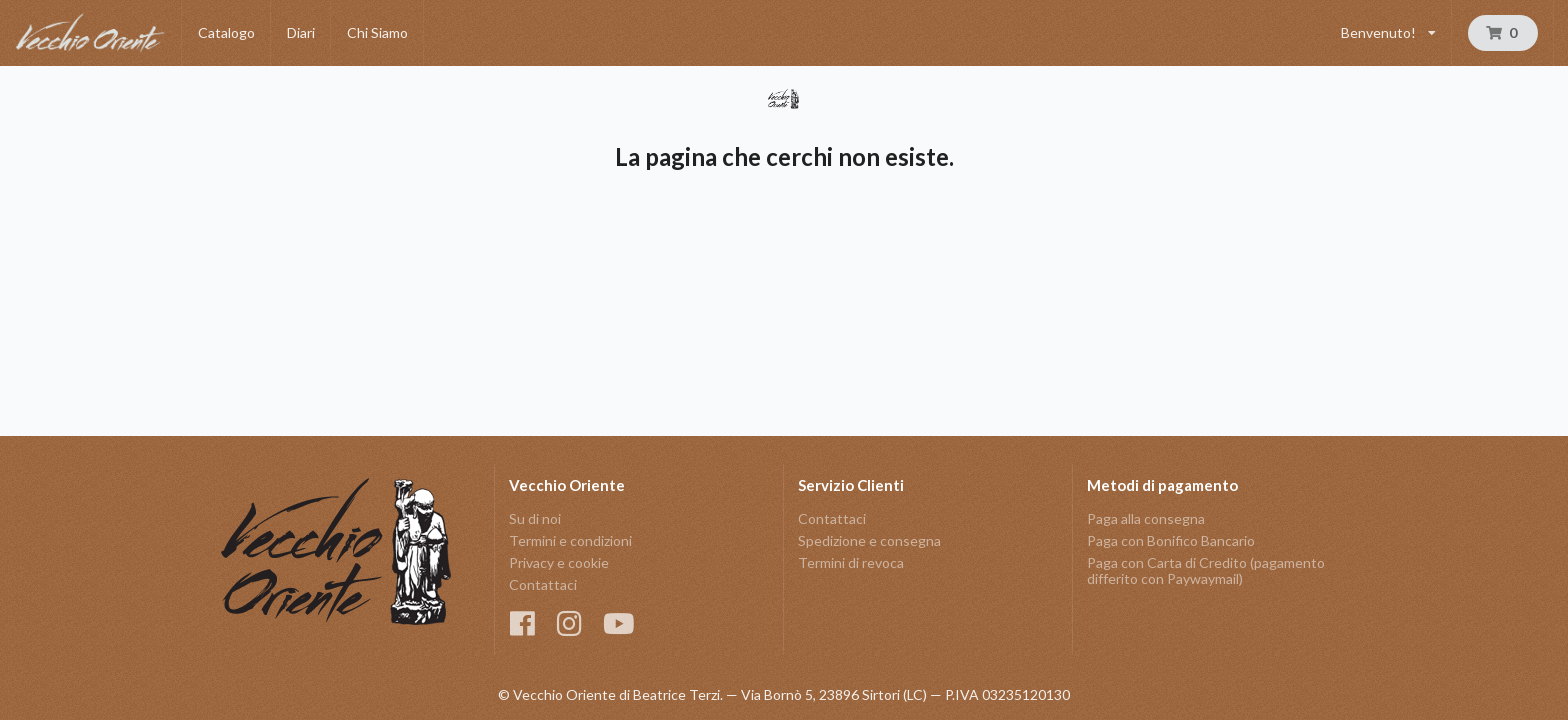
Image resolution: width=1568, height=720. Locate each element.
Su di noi (535, 519)
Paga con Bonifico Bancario (1171, 540)
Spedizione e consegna (869, 540)
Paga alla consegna (1146, 519)
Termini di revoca (851, 562)
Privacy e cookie (559, 562)
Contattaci (543, 584)
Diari (301, 32)
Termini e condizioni (570, 540)
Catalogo (226, 32)
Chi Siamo (377, 32)
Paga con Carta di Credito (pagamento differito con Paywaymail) (1206, 570)
